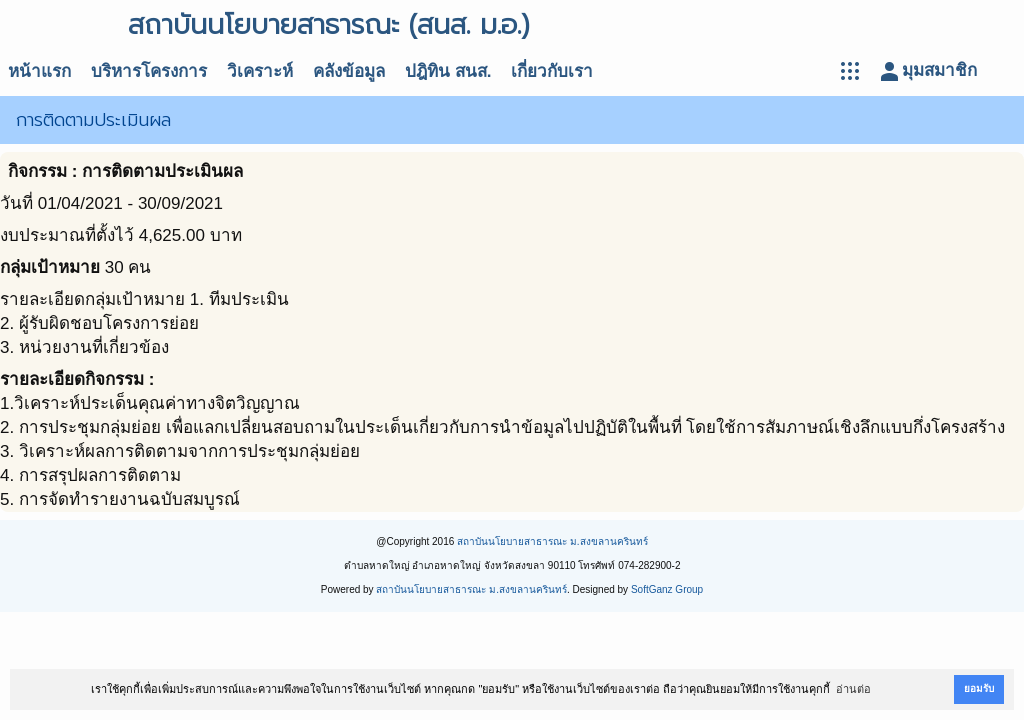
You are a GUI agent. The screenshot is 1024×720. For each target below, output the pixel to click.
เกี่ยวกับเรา (552, 71)
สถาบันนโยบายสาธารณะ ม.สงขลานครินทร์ (552, 541)
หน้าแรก (39, 71)
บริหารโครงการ (149, 71)
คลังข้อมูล (349, 71)
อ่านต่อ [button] (853, 689)
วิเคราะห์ (260, 71)
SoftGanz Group (667, 589)
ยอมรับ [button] (979, 688)
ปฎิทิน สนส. (448, 71)
